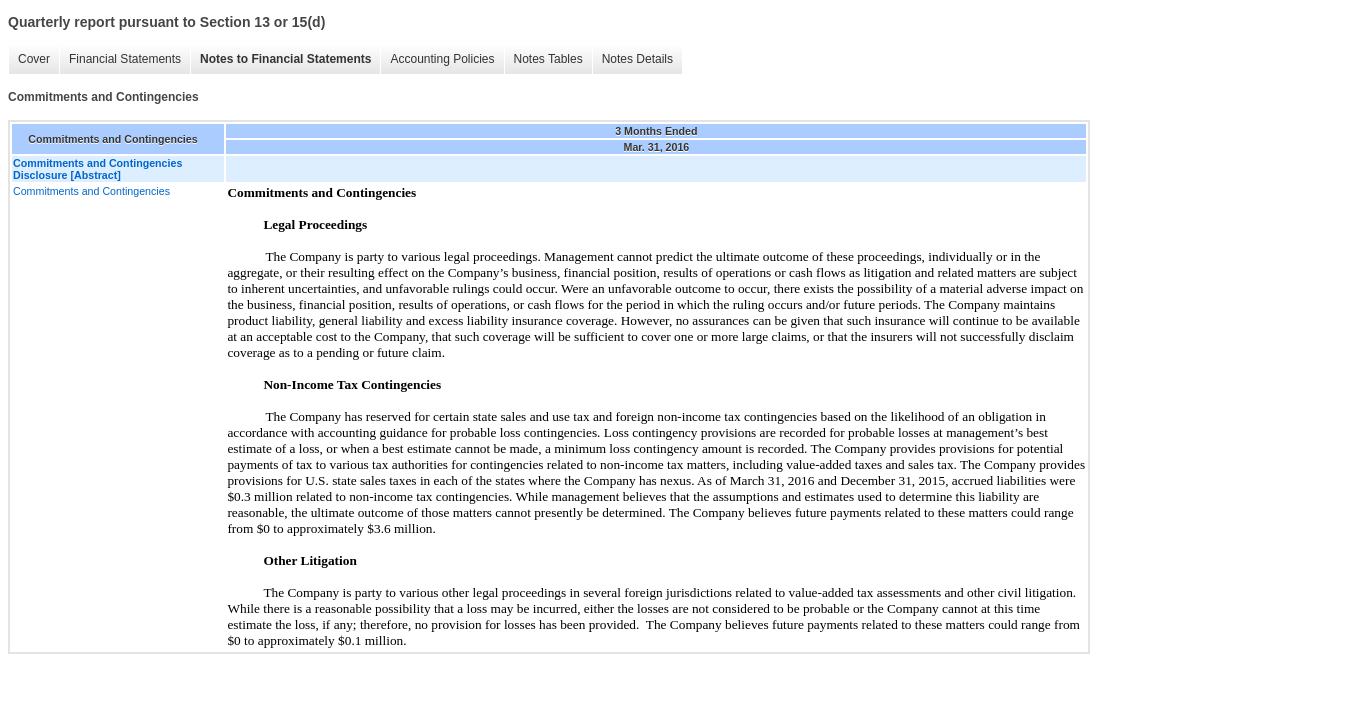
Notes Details (637, 59)
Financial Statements (125, 59)
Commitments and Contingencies (91, 191)
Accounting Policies (442, 59)
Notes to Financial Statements (285, 59)
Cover (34, 59)
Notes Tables (548, 59)
